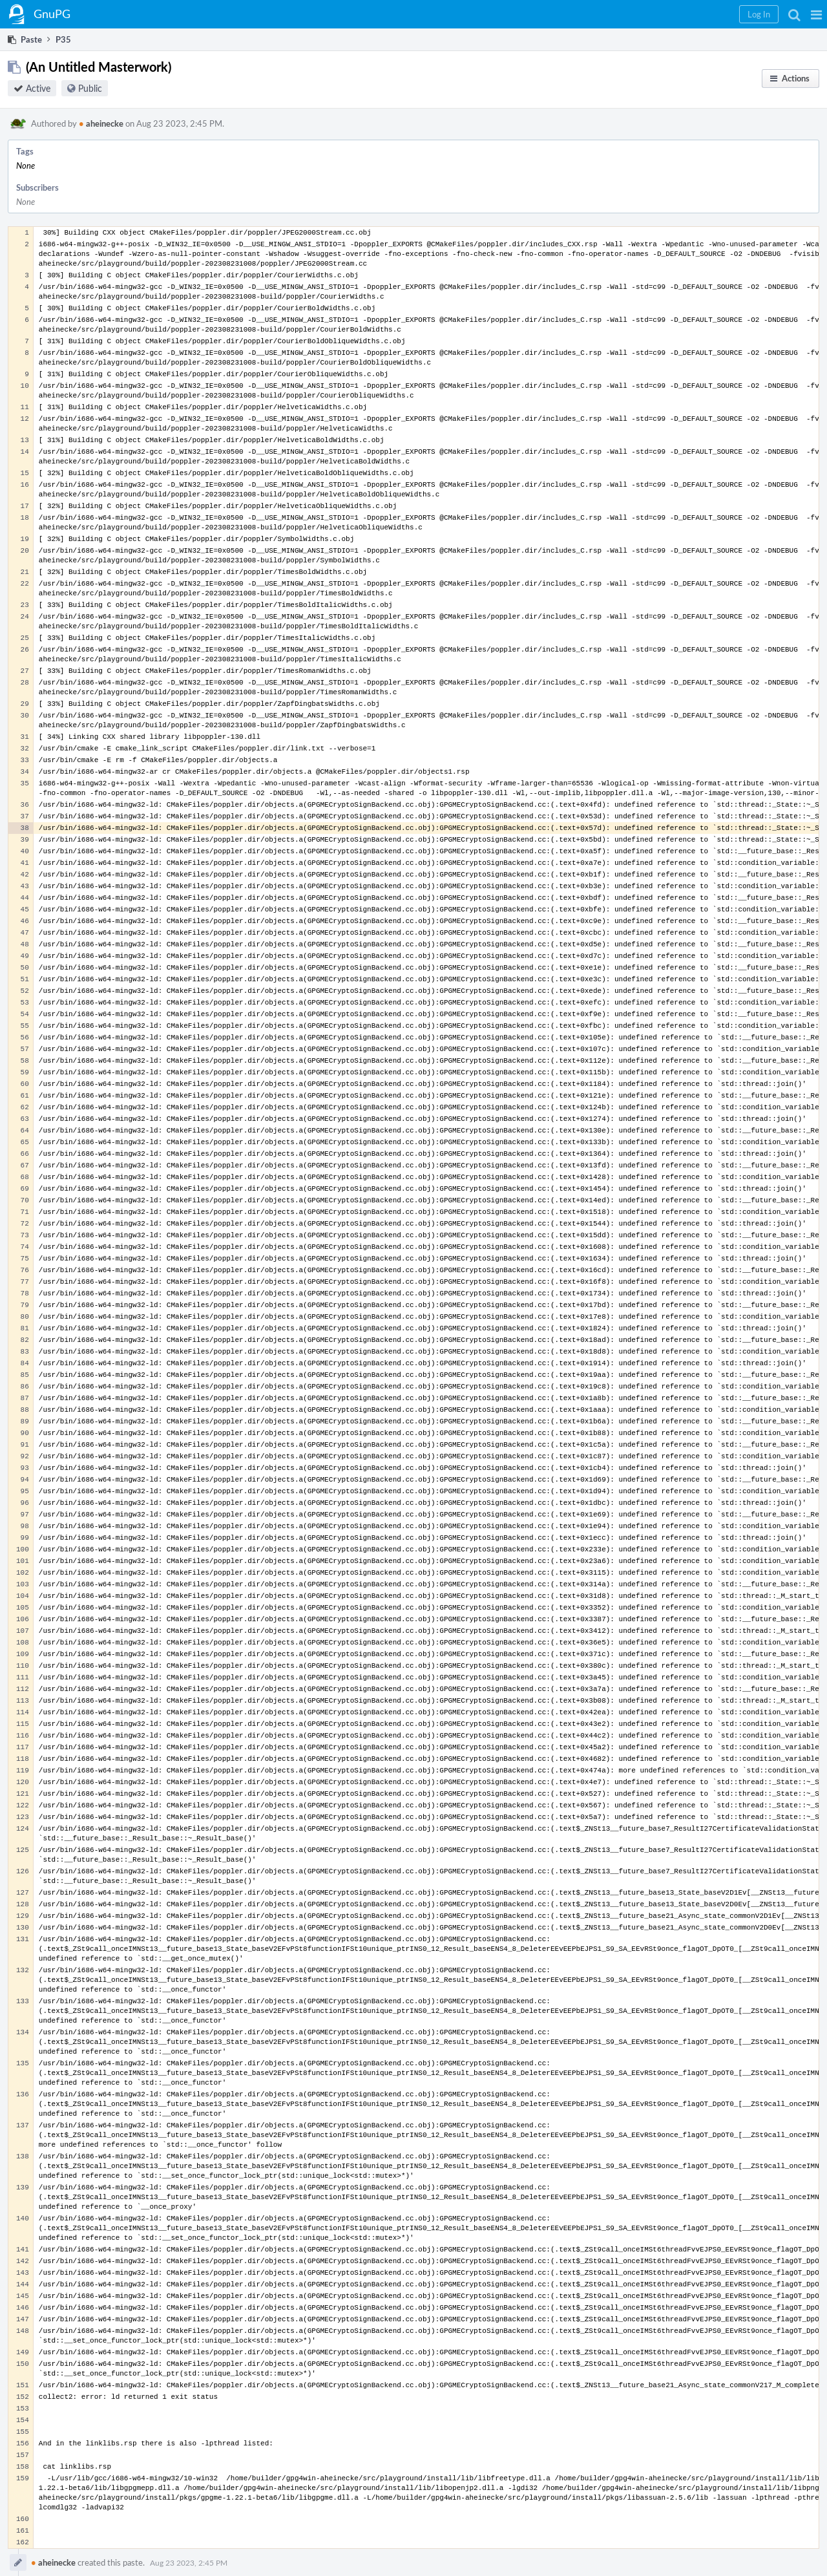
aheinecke (101, 123)
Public (90, 88)
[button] (816, 14)
